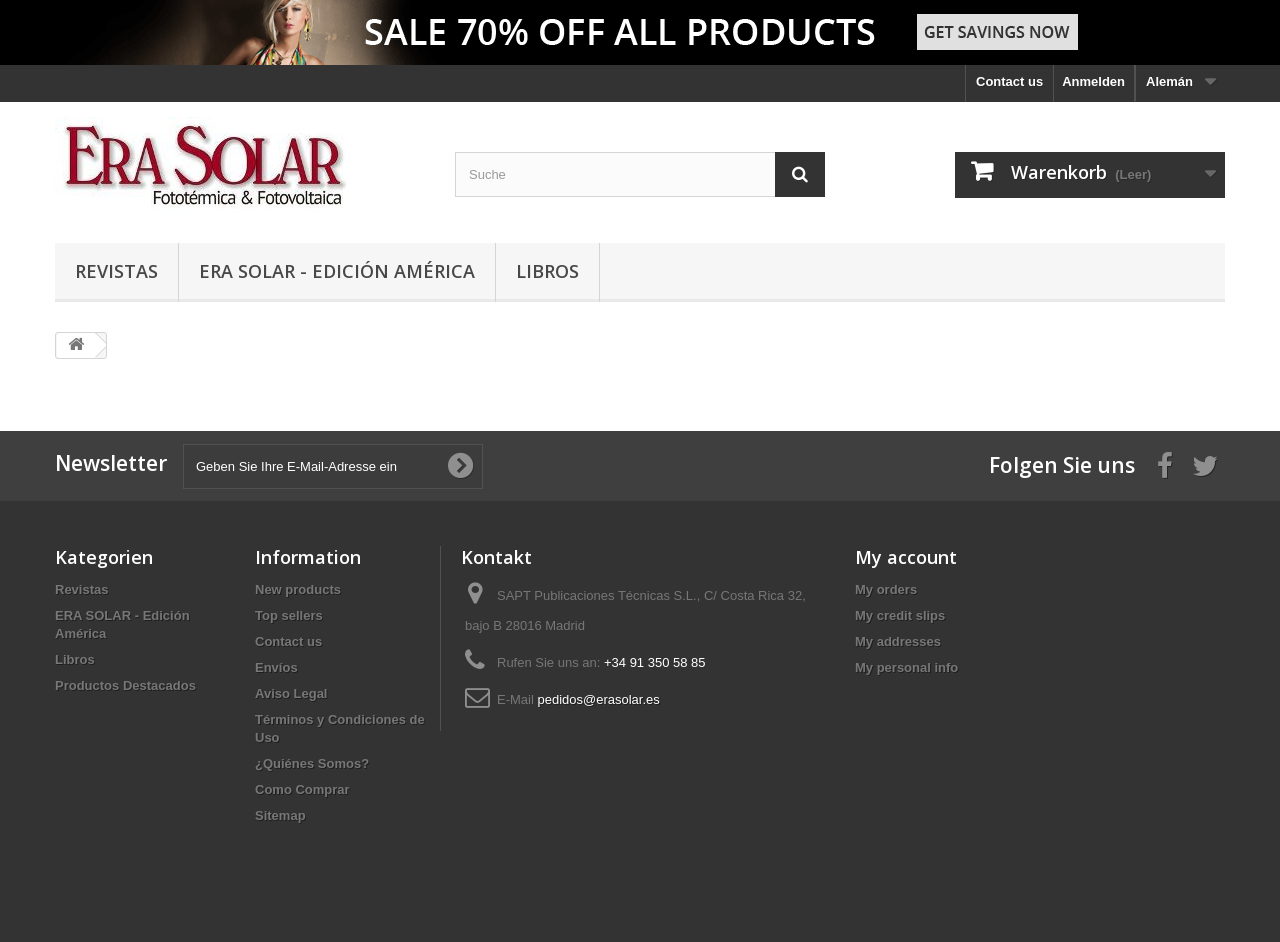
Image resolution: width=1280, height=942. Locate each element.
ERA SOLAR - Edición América (337, 271)
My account (906, 557)
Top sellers (289, 615)
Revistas (116, 271)
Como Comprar (302, 789)
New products (298, 589)
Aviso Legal (291, 693)
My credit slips (900, 615)
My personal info (906, 667)
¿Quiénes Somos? (312, 763)
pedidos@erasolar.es (598, 699)
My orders (886, 589)
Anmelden (1093, 81)
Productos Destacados (125, 685)
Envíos (276, 667)
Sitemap (280, 815)
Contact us (1009, 81)
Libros (547, 271)
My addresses (898, 641)
